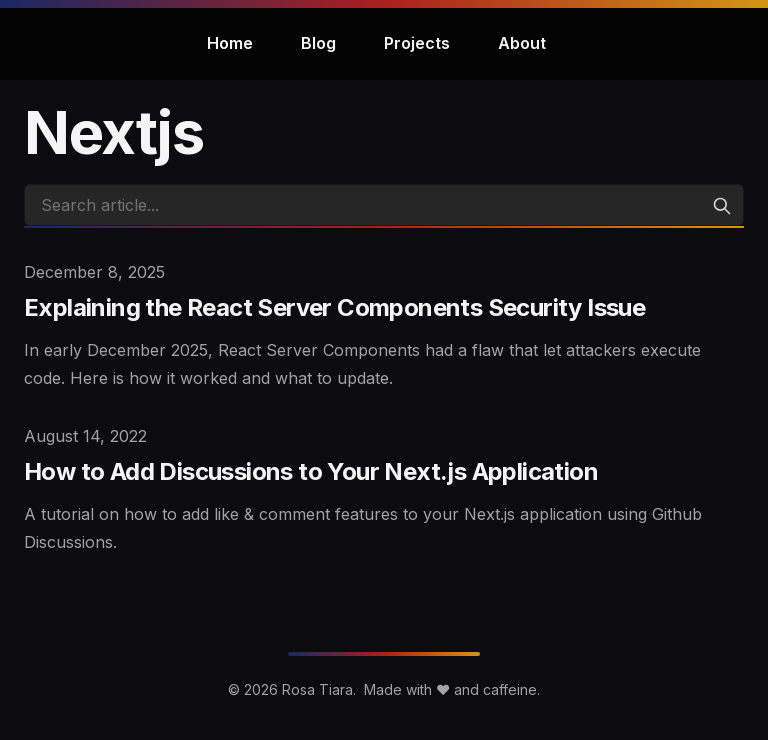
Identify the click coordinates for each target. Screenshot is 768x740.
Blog (318, 43)
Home (230, 43)
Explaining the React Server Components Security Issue (334, 307)
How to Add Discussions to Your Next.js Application (311, 471)
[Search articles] (384, 205)
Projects (417, 43)
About (522, 43)
